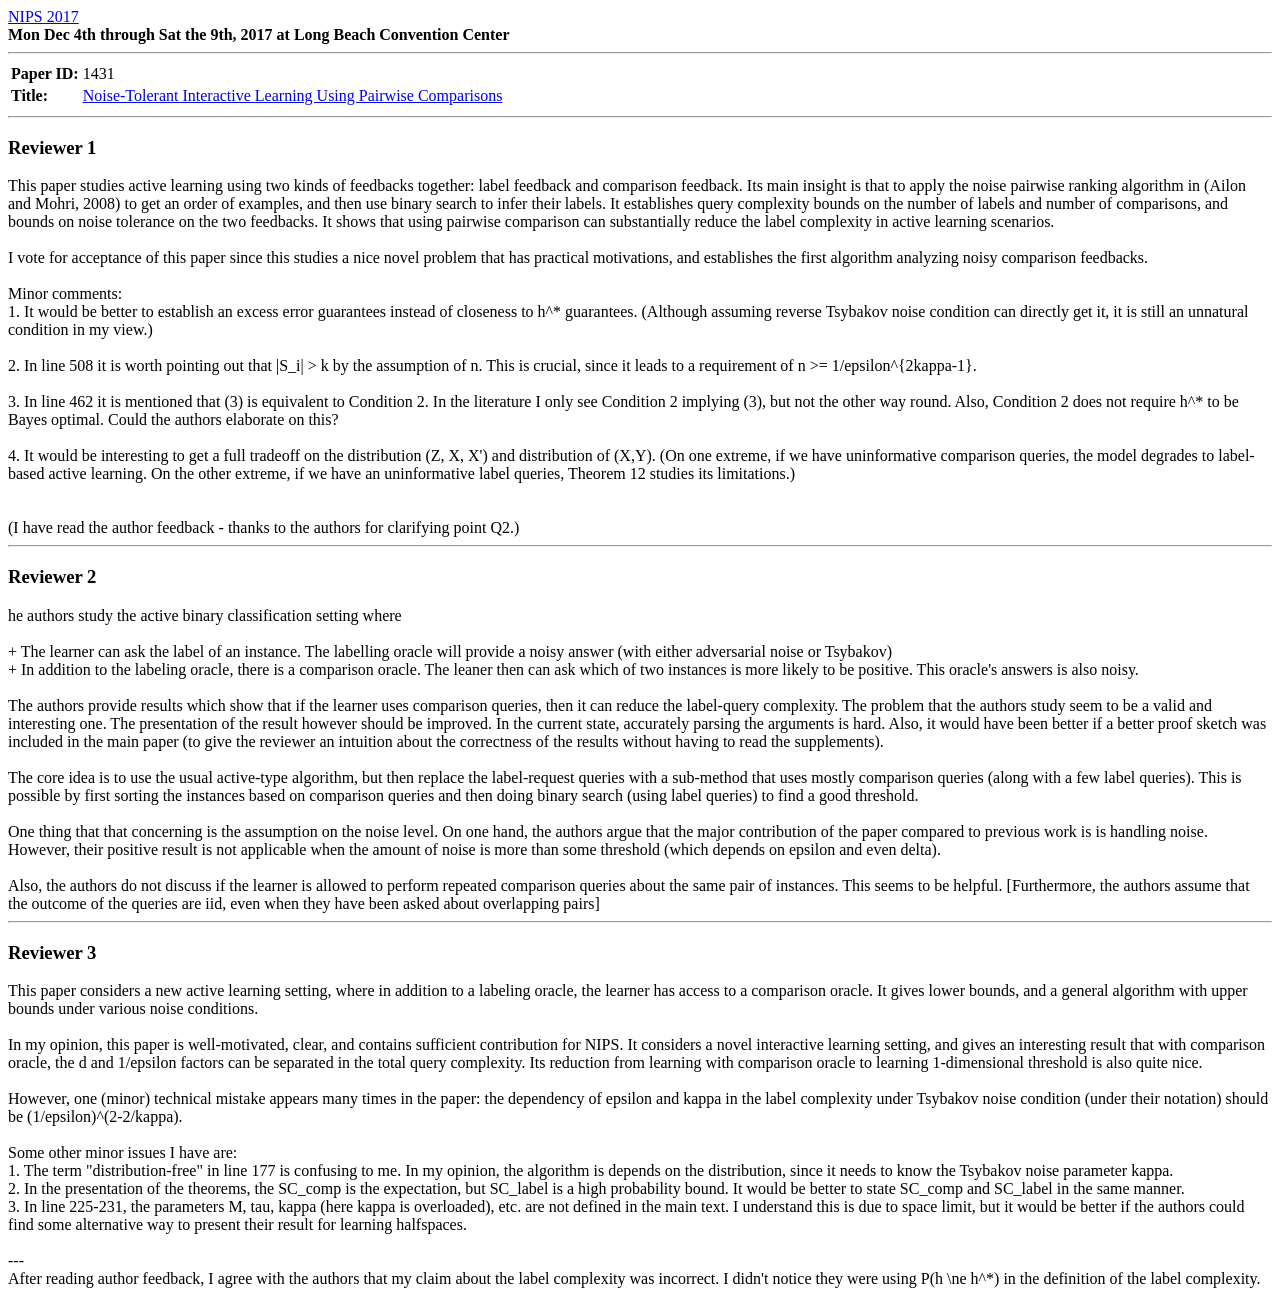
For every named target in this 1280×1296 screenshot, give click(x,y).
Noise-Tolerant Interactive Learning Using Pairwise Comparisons (293, 95)
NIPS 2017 (43, 16)
